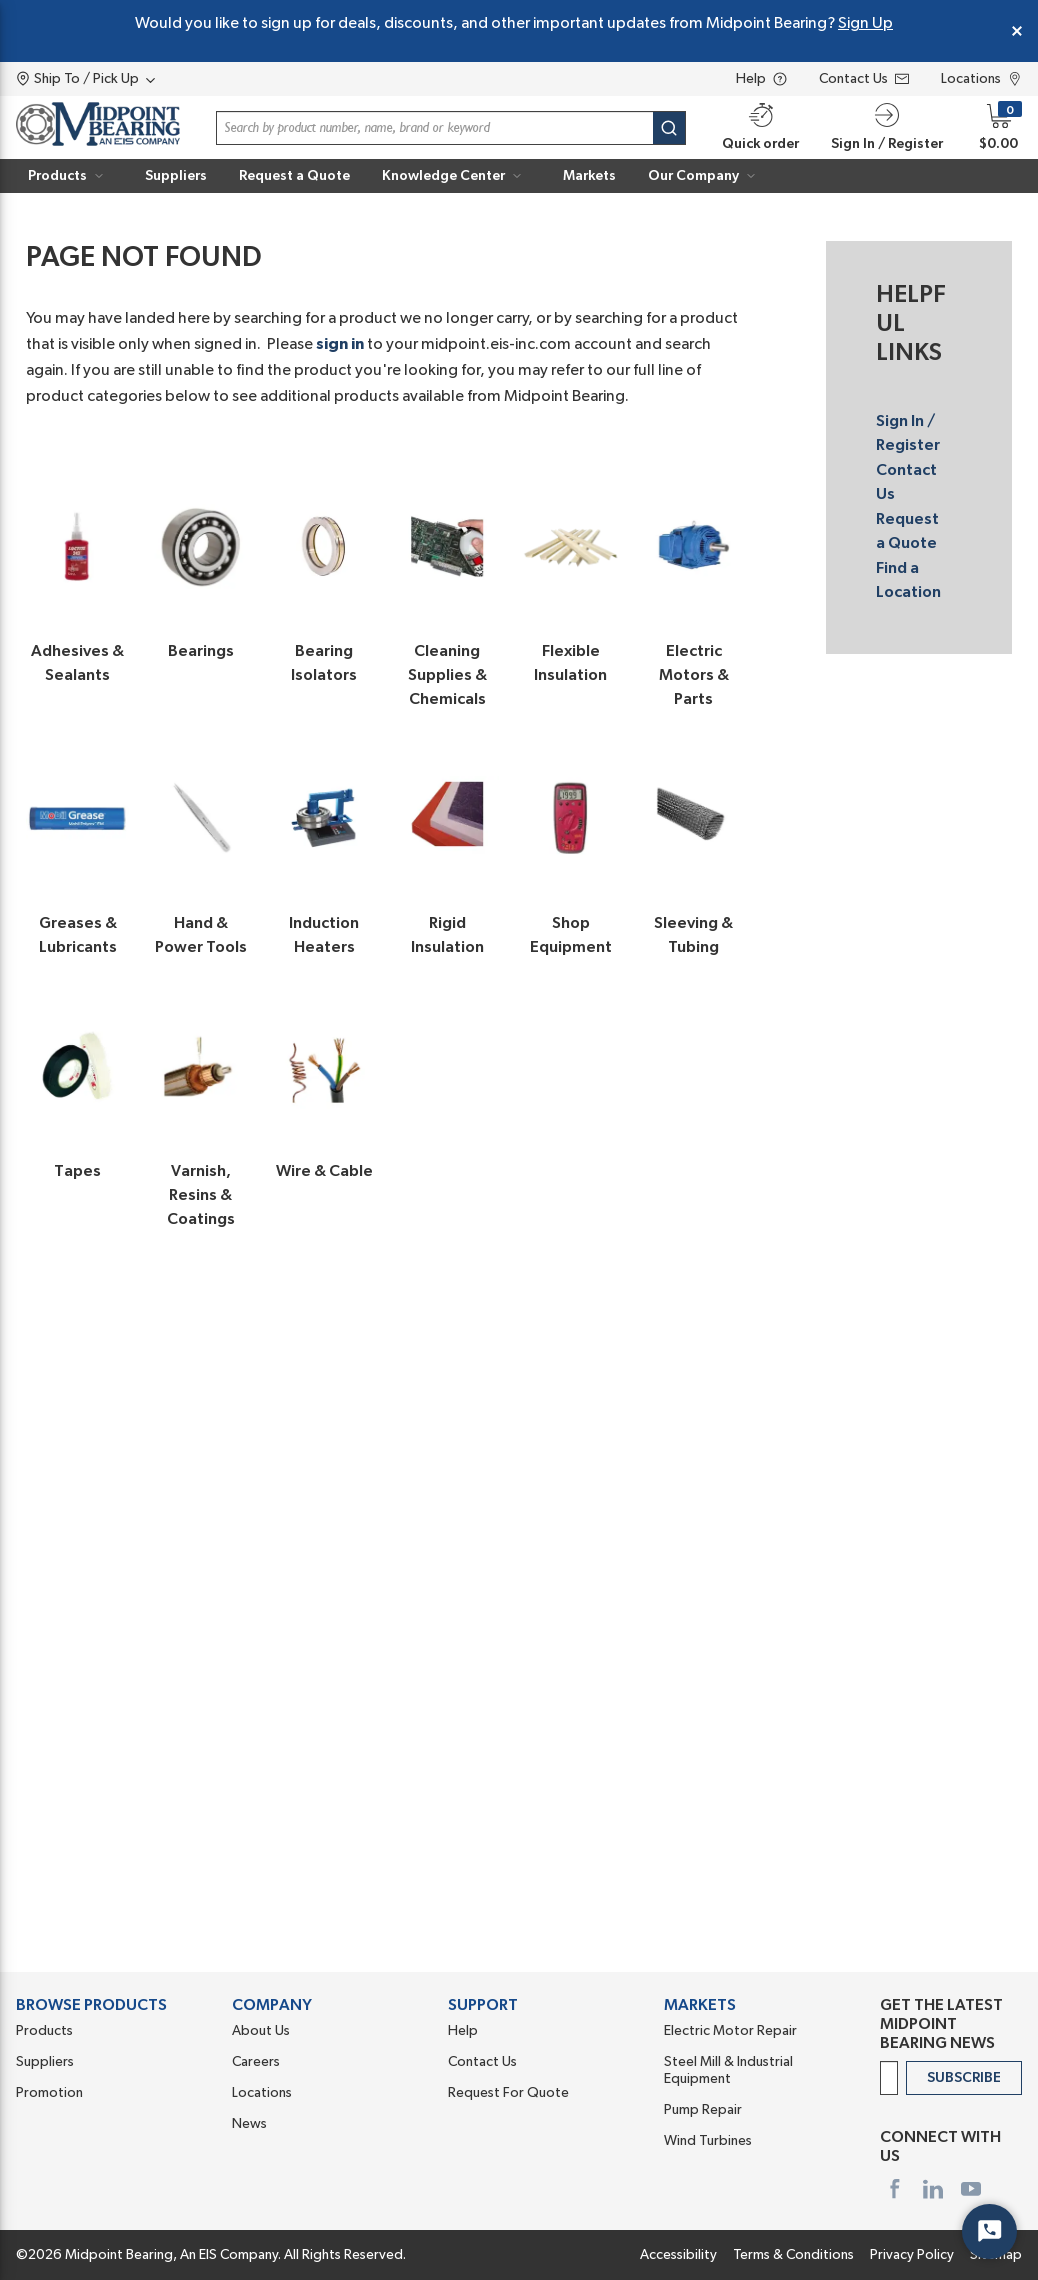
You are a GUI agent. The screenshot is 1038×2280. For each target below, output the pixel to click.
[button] (887, 127)
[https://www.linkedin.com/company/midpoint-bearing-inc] (933, 2189)
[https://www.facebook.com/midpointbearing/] (895, 2189)
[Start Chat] (989, 2231)
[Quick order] (760, 127)
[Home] (98, 127)
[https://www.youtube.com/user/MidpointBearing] (971, 2189)
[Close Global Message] (1017, 31)
